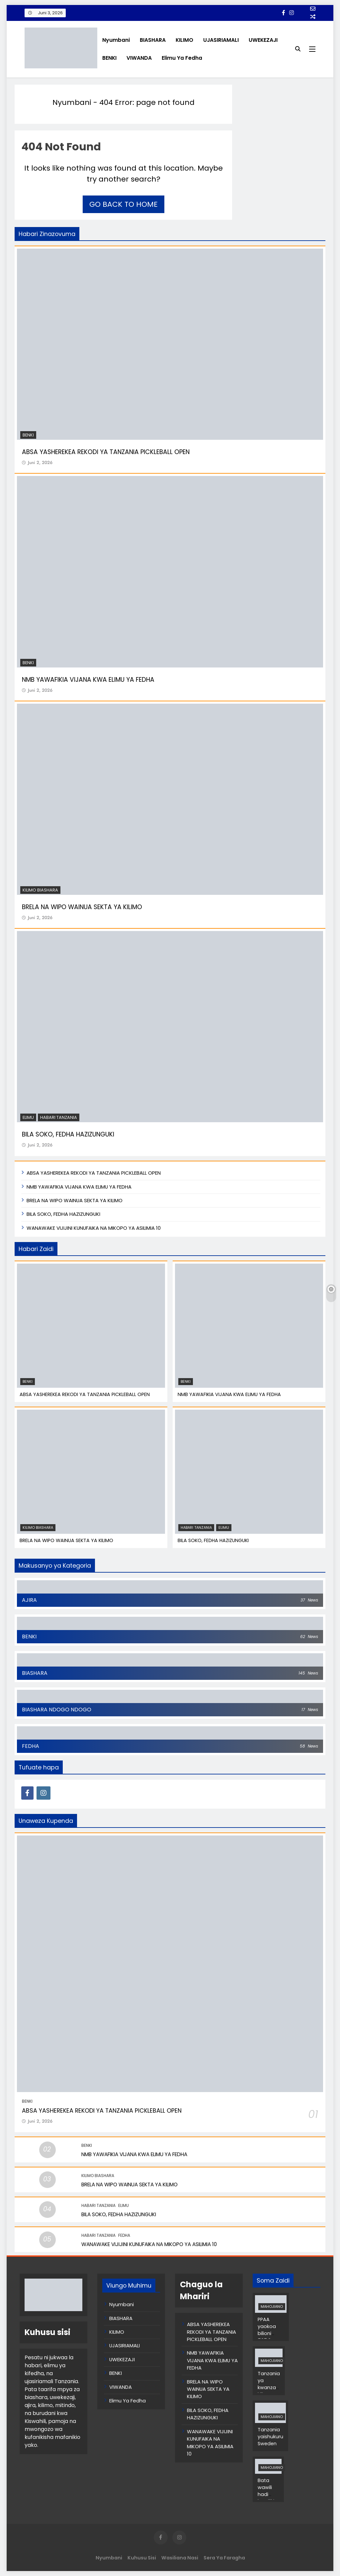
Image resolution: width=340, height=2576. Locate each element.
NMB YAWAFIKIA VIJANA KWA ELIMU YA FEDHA (88, 679)
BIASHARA (153, 40)
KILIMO (184, 40)
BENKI (109, 58)
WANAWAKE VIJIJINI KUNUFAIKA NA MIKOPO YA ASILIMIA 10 (94, 1227)
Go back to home (123, 204)
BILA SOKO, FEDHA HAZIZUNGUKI (68, 1134)
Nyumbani (116, 40)
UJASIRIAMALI (221, 40)
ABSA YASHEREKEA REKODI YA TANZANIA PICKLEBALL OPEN (106, 451)
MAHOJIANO (272, 2306)
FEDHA (124, 2235)
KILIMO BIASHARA (40, 890)
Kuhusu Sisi (142, 2557)
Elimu (28, 1117)
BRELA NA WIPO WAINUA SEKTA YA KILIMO (82, 906)
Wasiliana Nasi (179, 2557)
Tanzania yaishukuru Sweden (270, 2436)
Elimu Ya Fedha (182, 58)
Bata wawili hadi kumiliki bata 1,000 (266, 2498)
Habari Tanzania (58, 1117)
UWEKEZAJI (263, 40)
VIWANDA (139, 58)
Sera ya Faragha (224, 2557)
